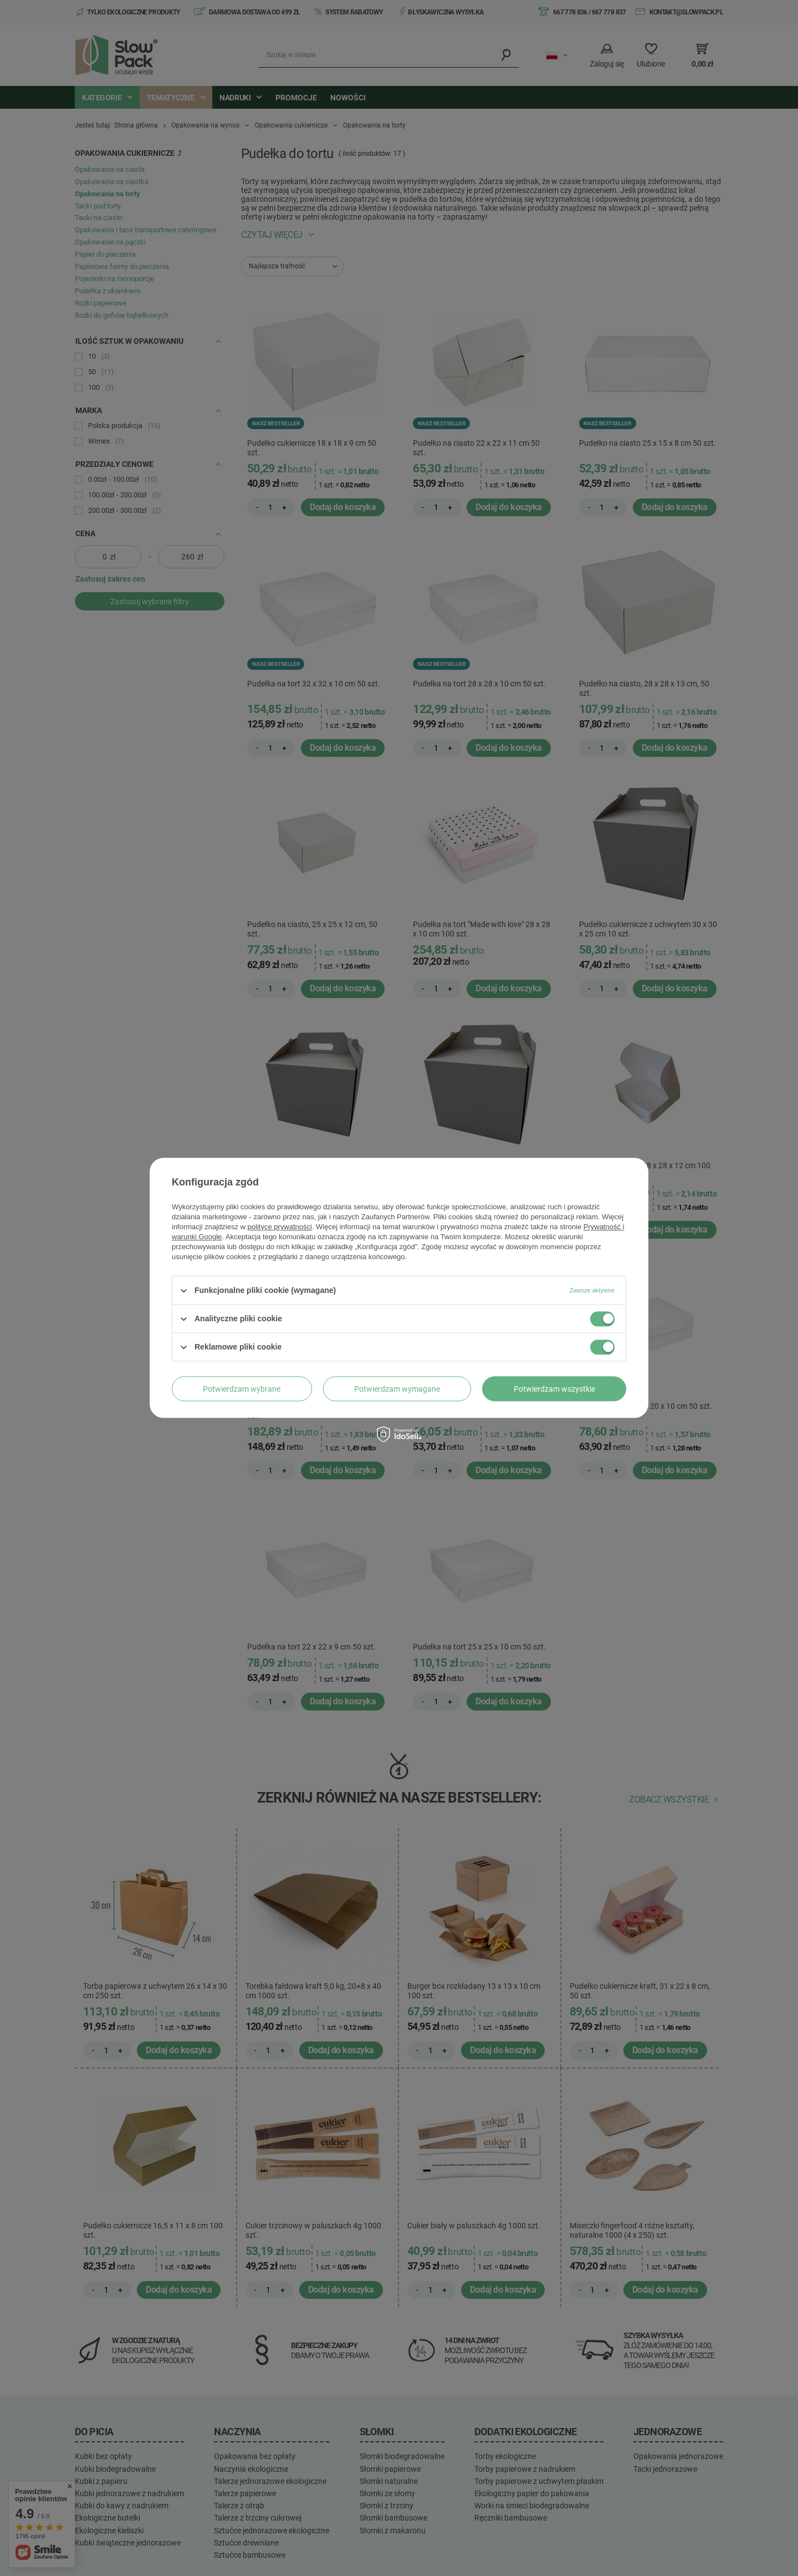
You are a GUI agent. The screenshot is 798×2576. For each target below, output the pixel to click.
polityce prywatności (280, 1227)
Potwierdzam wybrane (241, 1388)
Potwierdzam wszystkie (554, 1388)
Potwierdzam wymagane (397, 1388)
